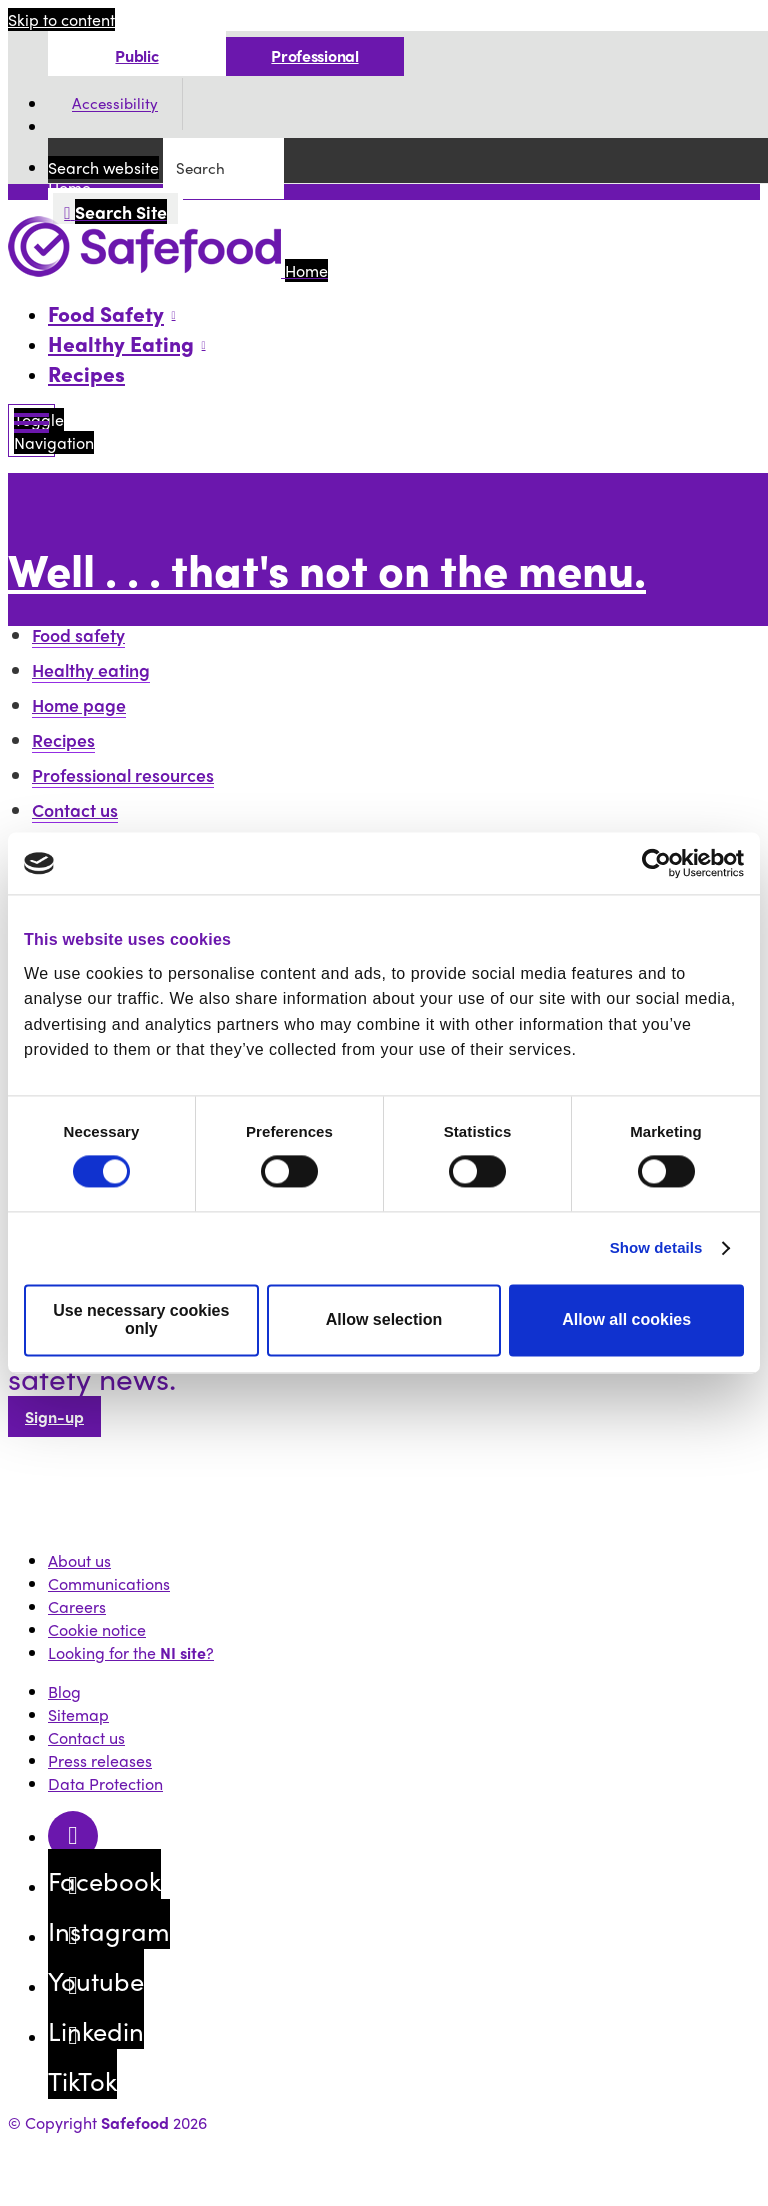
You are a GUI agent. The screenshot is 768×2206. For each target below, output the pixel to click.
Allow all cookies (626, 1320)
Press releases (100, 1760)
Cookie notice (97, 1629)
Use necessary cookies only (141, 1320)
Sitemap (78, 1714)
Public (136, 55)
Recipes (86, 373)
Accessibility (115, 104)
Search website (103, 167)
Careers (77, 1606)
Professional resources (123, 774)
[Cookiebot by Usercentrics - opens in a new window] (656, 863)
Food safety (78, 634)
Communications (109, 1583)
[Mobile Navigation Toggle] (31, 430)
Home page (79, 704)
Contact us (75, 809)
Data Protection (105, 1783)
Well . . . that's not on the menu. (327, 568)
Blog (64, 1691)
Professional (314, 55)
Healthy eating (91, 669)
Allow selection (384, 1320)
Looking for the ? (131, 1652)
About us (79, 1560)
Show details (656, 1248)
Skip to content (61, 19)
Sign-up (54, 1416)
